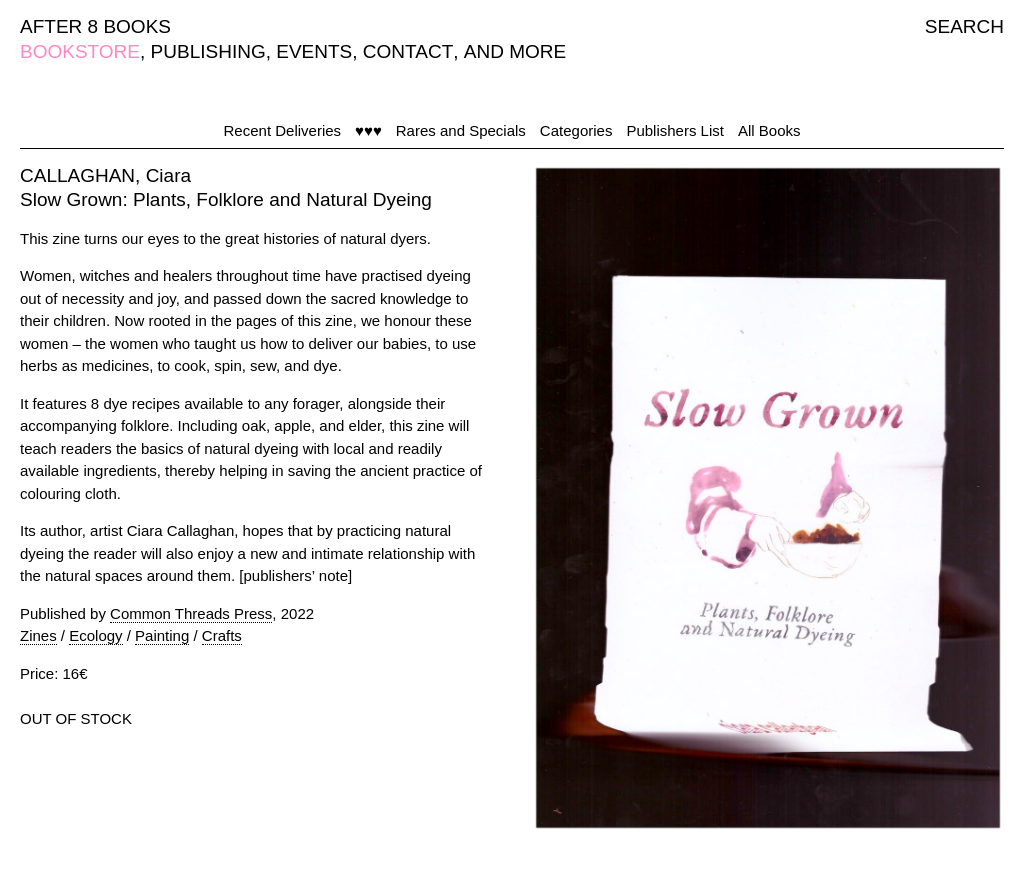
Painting (162, 635)
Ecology (95, 635)
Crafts (222, 635)
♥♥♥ (368, 130)
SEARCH (964, 26)
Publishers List (675, 130)
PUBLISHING (208, 51)
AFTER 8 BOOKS (95, 26)
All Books (769, 130)
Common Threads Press (191, 613)
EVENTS (314, 51)
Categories (576, 130)
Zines (38, 635)
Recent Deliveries (283, 130)
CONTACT (408, 51)
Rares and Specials (461, 130)
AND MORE (515, 51)
